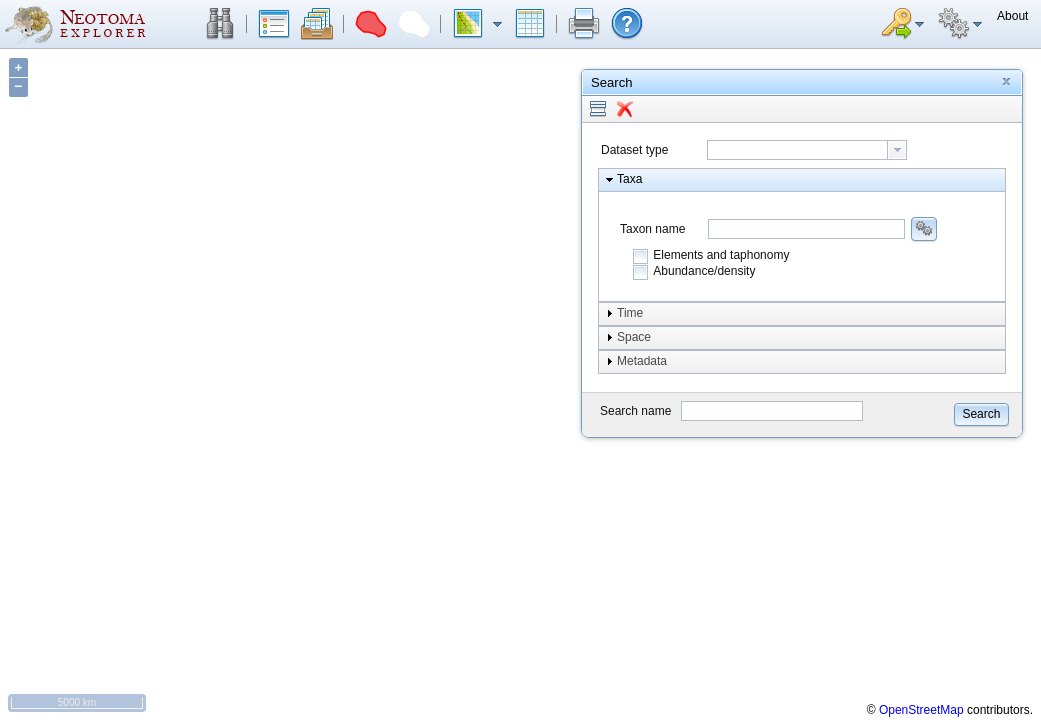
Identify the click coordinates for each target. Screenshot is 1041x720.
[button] (220, 24)
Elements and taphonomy (721, 255)
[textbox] (797, 150)
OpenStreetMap (921, 710)
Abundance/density (704, 271)
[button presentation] (897, 150)
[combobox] (807, 150)
